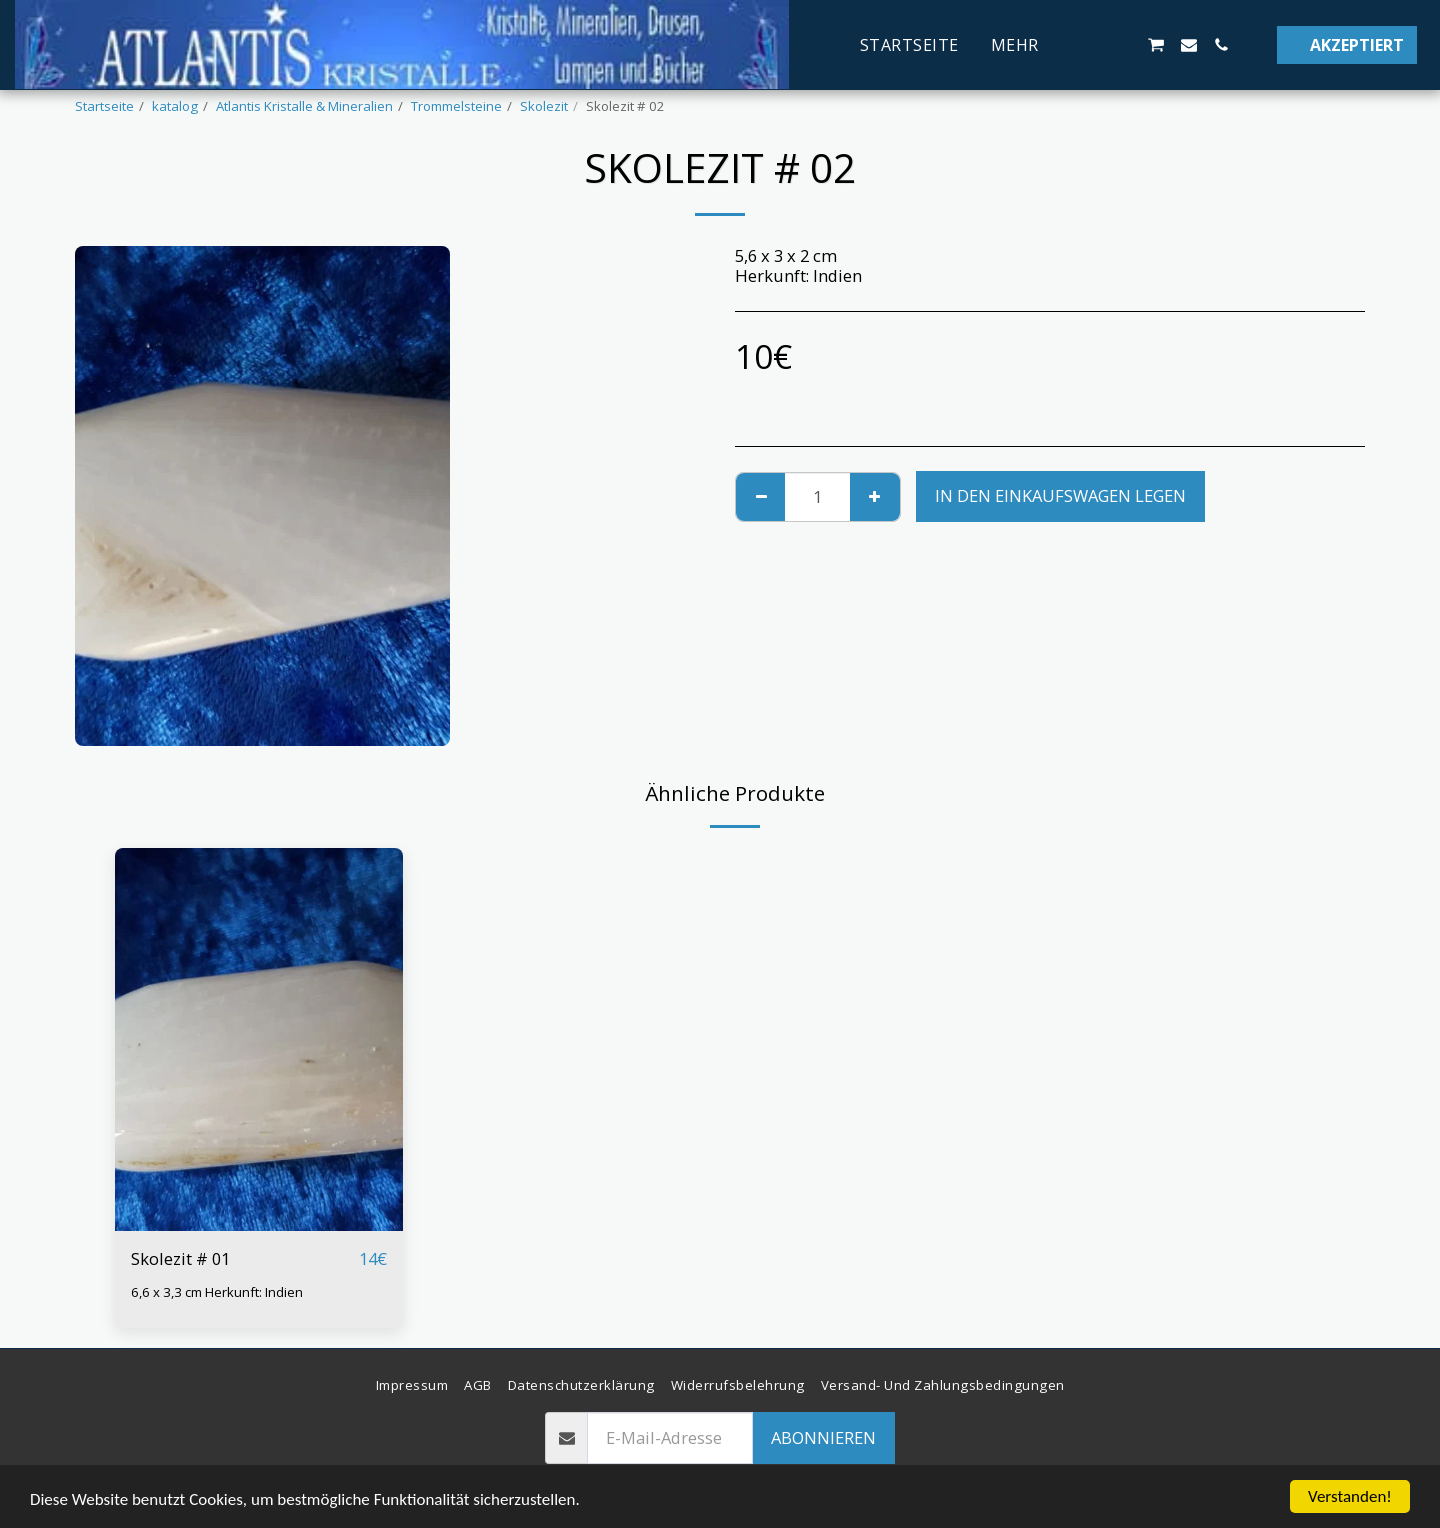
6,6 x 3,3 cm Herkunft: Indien (217, 1292)
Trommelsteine (456, 106)
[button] (1123, 45)
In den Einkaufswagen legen (1060, 495)
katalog (175, 106)
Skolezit (544, 106)
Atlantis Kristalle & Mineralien (304, 106)
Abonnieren (823, 1437)
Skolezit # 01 (180, 1258)
